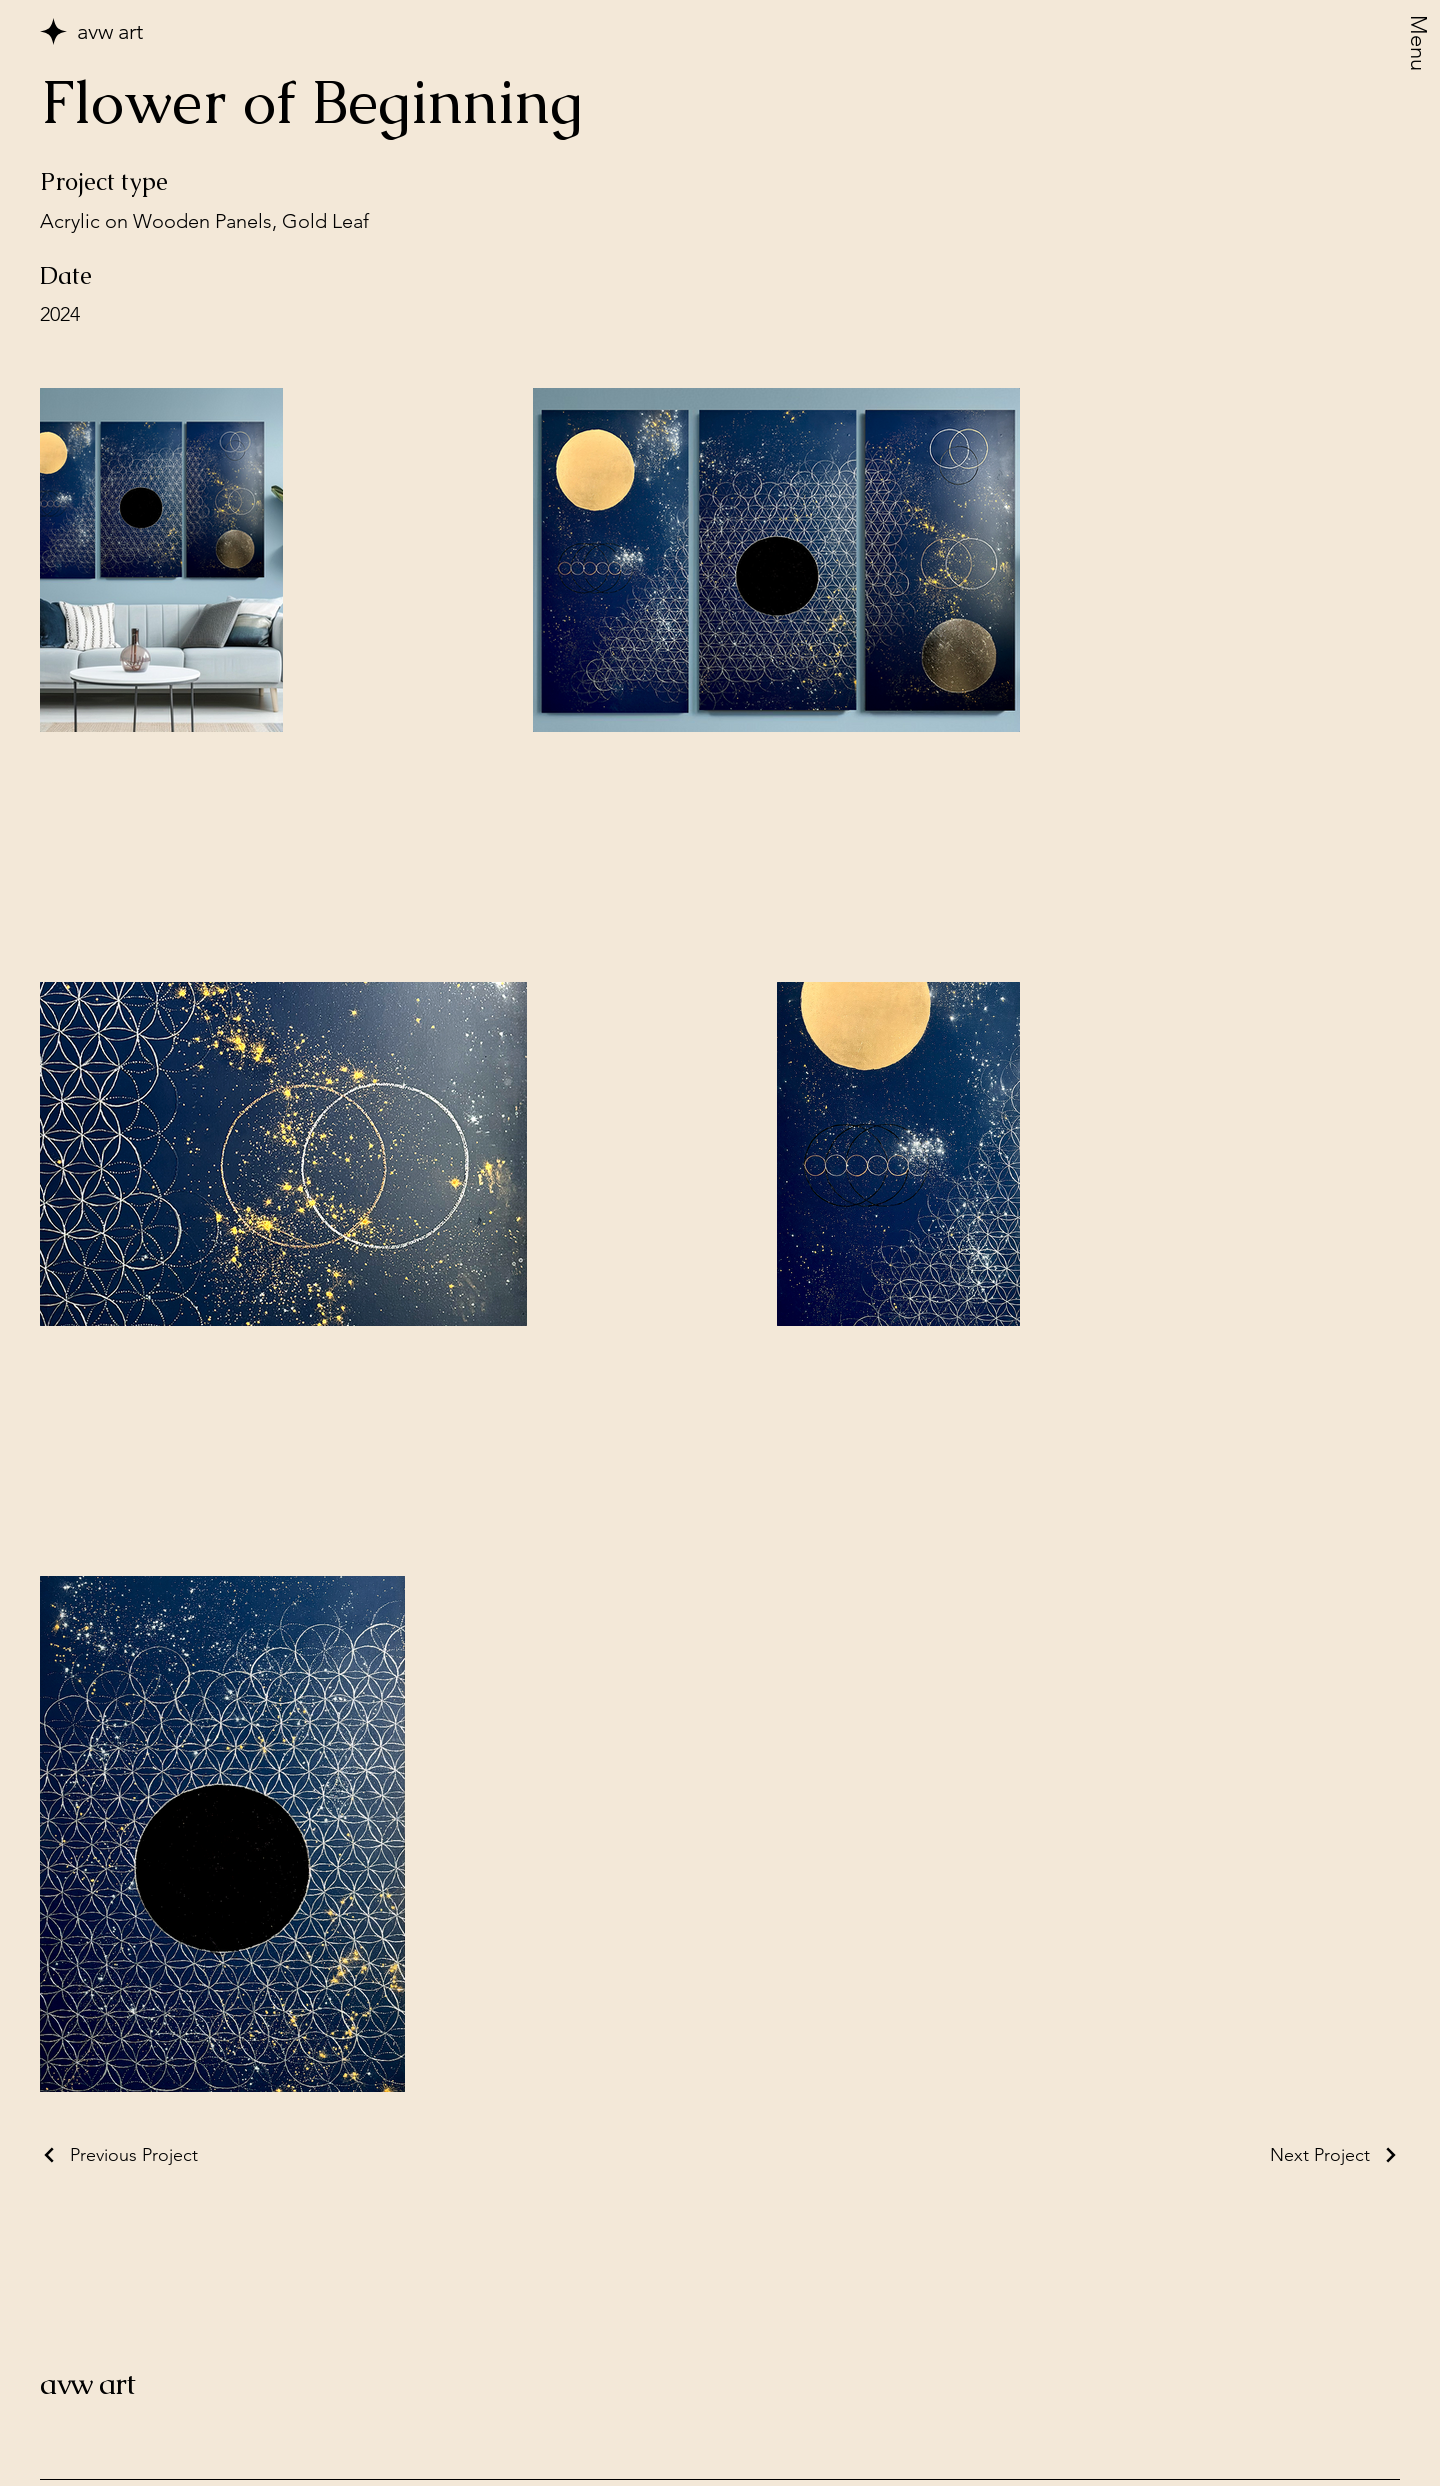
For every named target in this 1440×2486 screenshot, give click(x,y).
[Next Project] (1335, 2155)
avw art (87, 2383)
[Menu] (1419, 48)
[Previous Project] (119, 2155)
